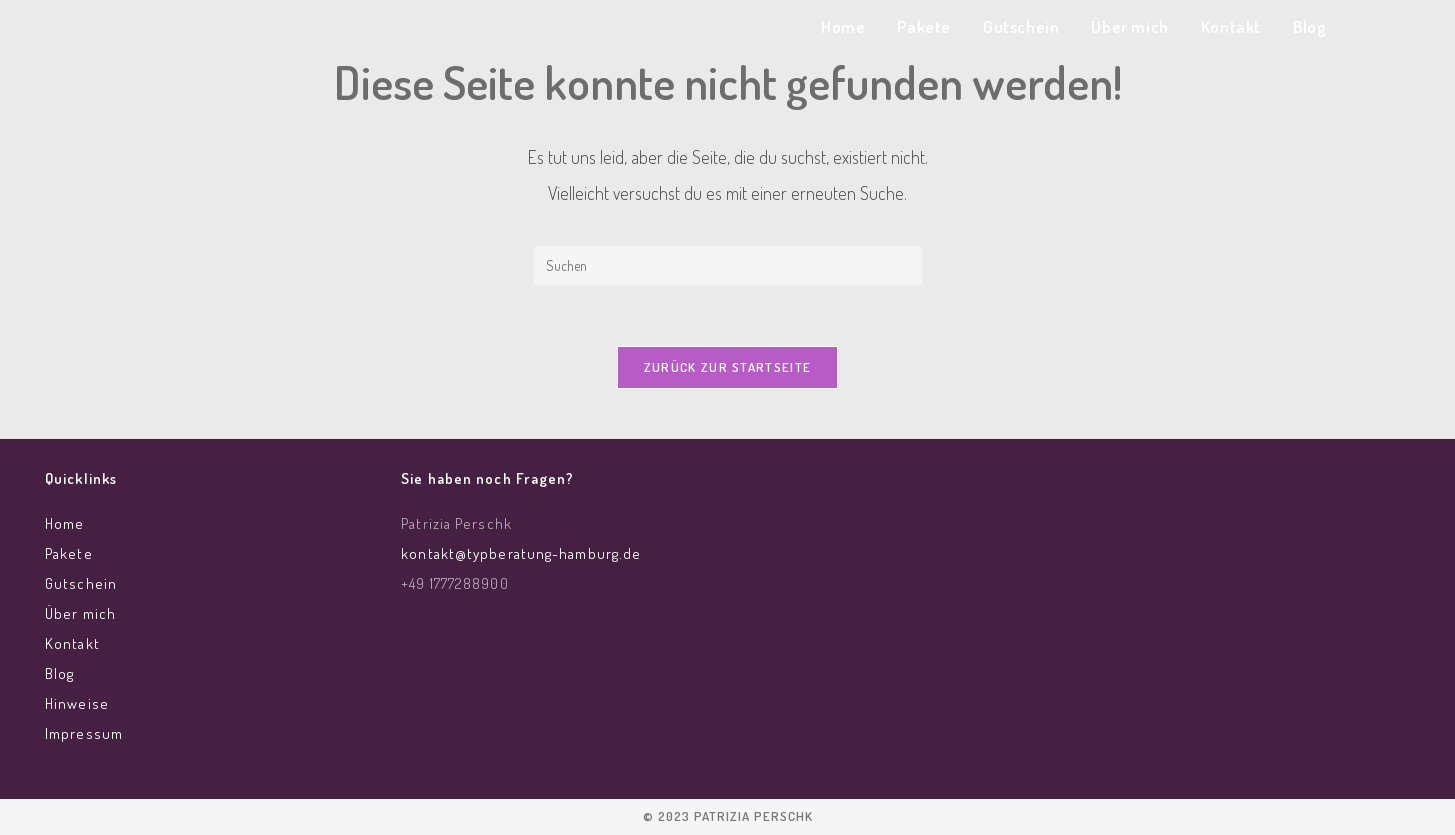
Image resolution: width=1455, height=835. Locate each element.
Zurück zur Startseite (727, 367)
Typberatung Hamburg (261, 31)
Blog (59, 673)
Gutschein (81, 583)
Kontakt (72, 643)
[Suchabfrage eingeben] (728, 266)
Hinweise (77, 703)
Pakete (69, 553)
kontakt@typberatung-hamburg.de (521, 553)
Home (64, 523)
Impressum (84, 733)
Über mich (80, 613)
